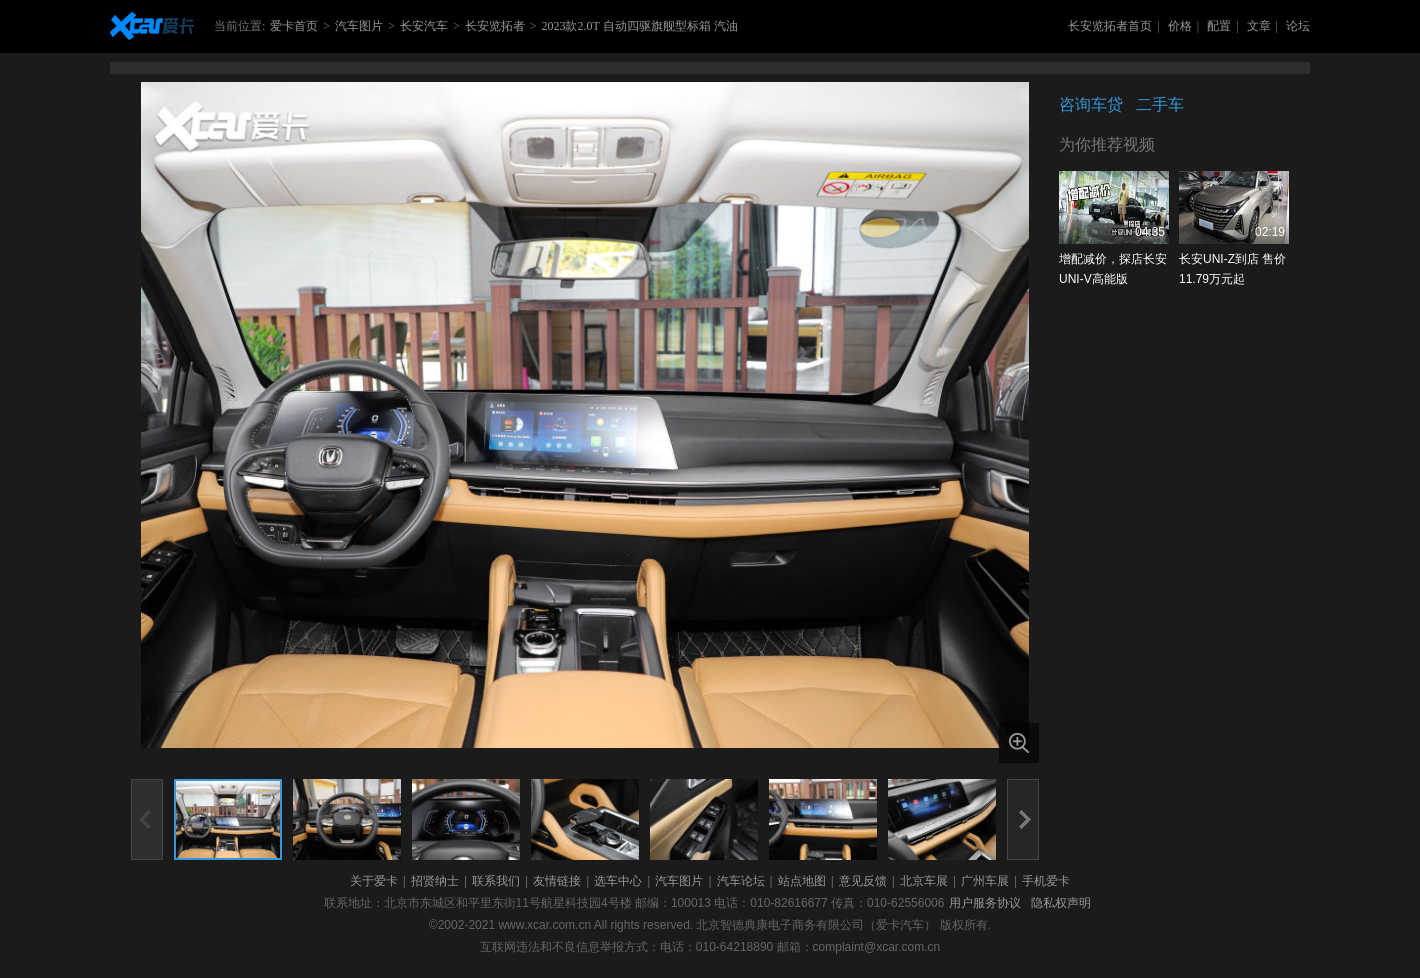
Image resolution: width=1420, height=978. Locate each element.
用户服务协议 (985, 903)
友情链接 (557, 881)
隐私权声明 (1061, 903)
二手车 (1160, 104)
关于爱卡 (374, 881)
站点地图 (802, 881)
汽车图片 (359, 26)
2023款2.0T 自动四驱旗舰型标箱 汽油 (639, 26)
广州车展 (985, 881)
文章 (1259, 26)
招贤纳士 (435, 881)
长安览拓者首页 (1110, 26)
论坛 (1298, 26)
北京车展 (924, 881)
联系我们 (496, 881)
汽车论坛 (741, 881)
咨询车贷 (1091, 104)
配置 (1219, 26)
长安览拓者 (495, 26)
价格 (1180, 26)
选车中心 (618, 881)
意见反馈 (863, 881)
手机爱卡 (1046, 881)
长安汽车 (424, 26)
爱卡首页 (294, 26)
